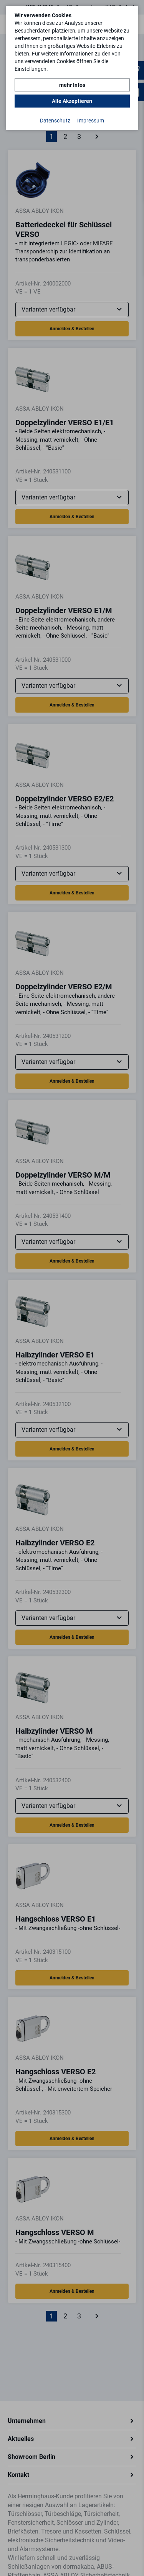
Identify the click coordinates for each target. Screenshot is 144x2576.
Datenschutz (55, 120)
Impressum (90, 120)
